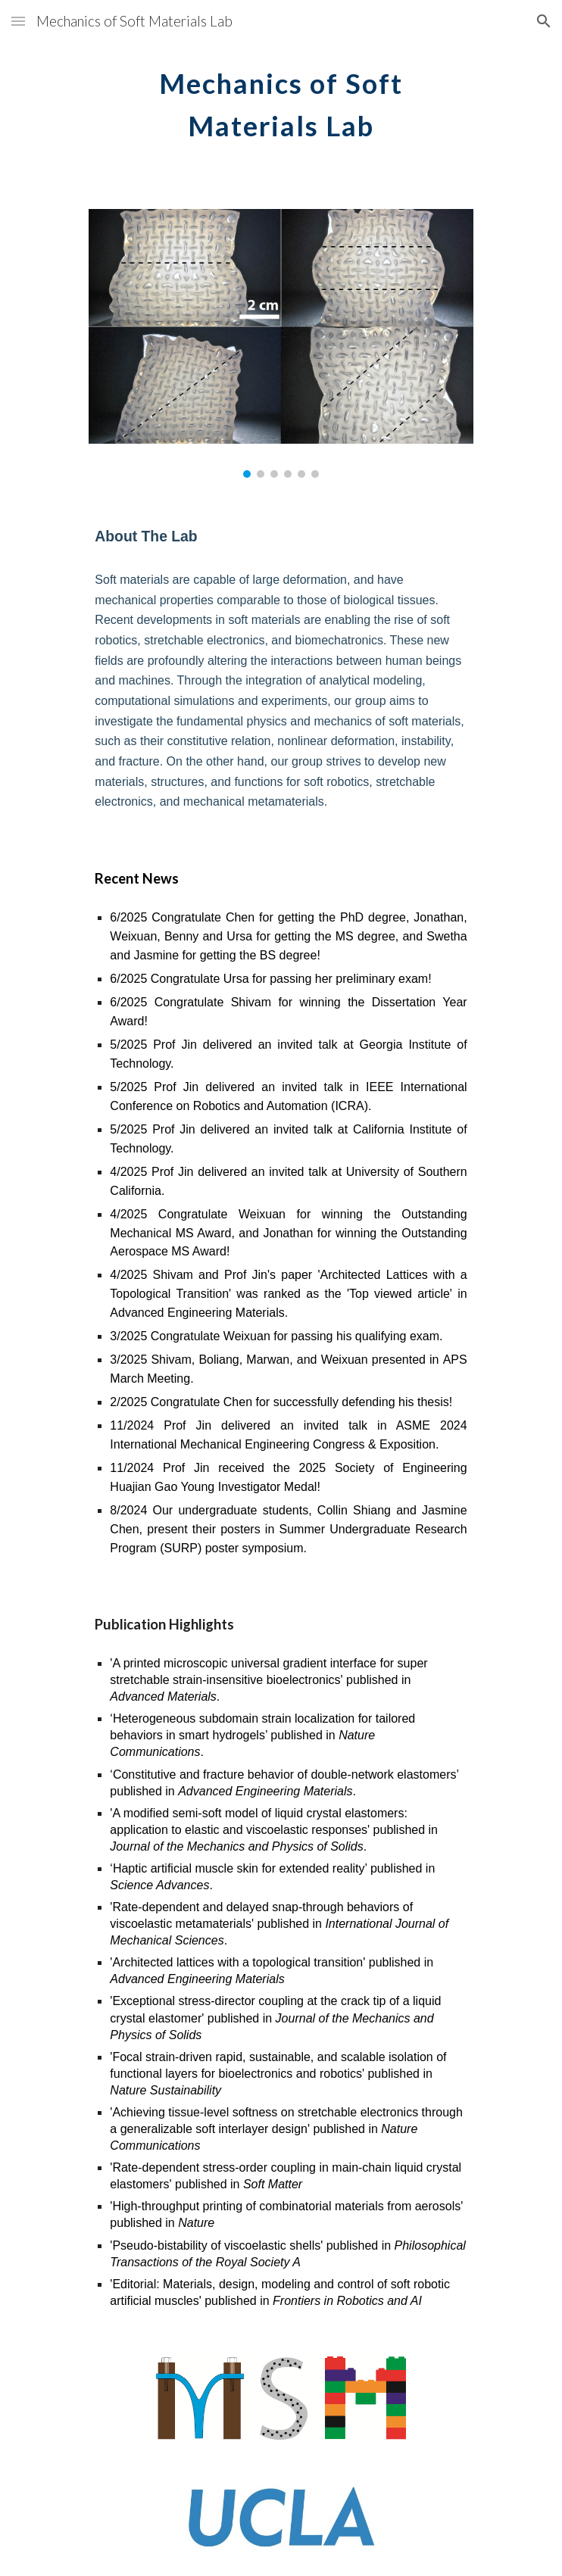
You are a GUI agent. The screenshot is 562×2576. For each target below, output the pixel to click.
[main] (281, 100)
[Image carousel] (281, 343)
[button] (18, 21)
